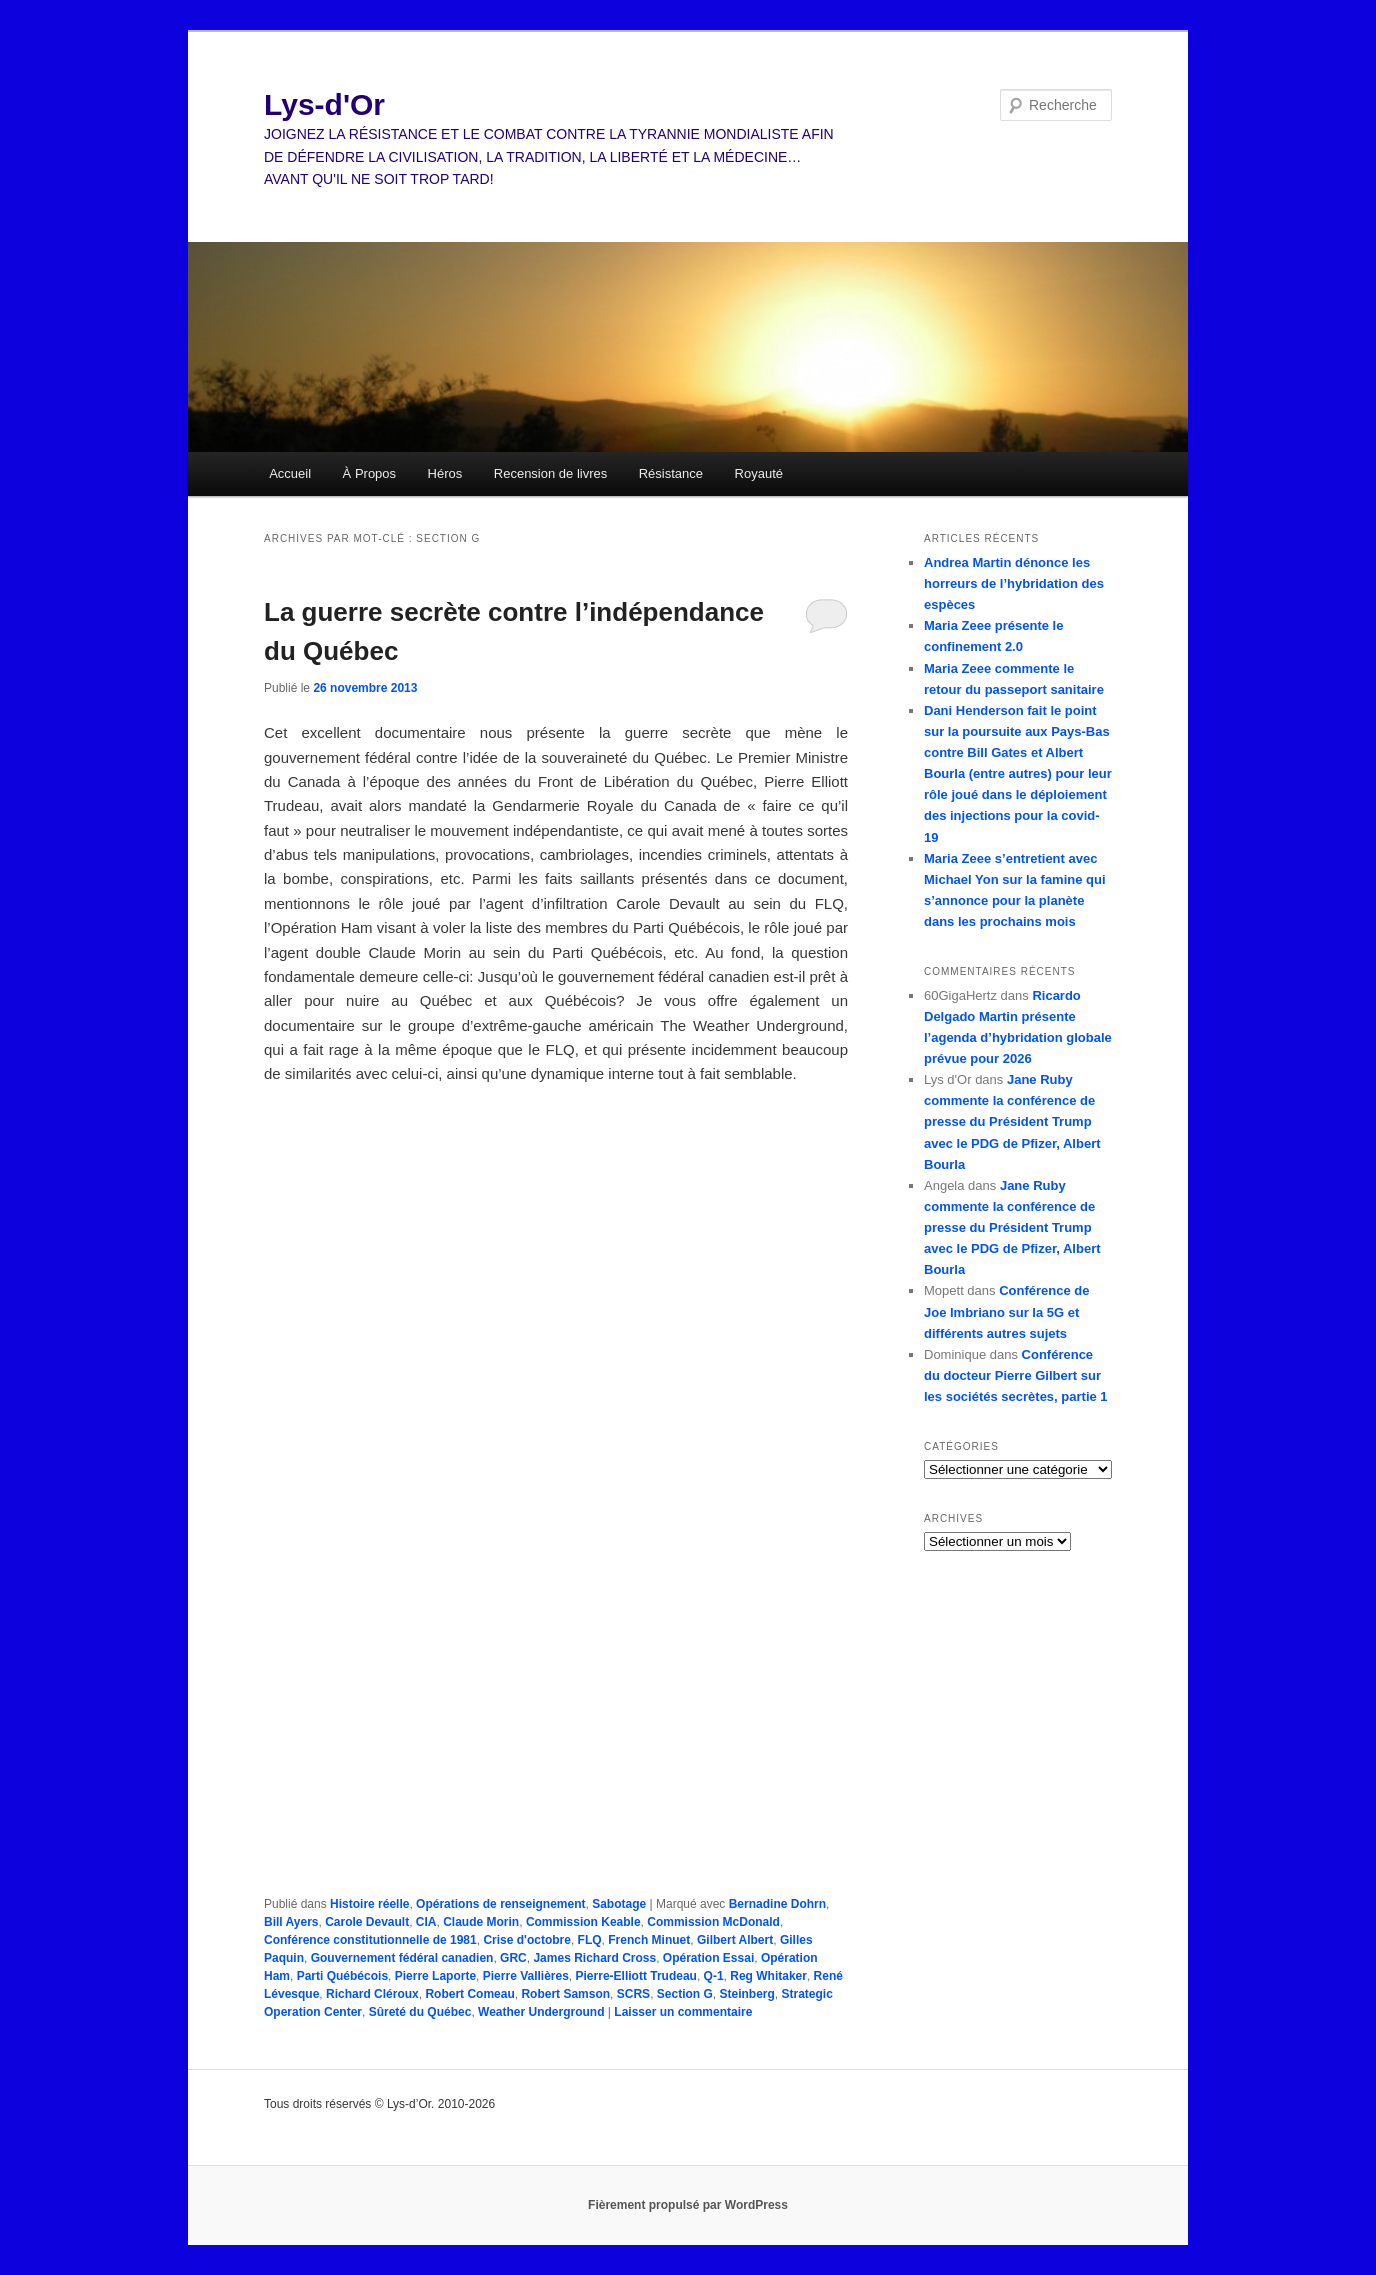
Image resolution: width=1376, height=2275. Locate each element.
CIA (426, 1922)
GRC (513, 1958)
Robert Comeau (469, 1994)
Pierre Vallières (526, 1976)
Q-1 (714, 1976)
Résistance (671, 473)
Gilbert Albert (735, 1940)
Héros (445, 473)
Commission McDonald (713, 1922)
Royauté (759, 473)
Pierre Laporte (435, 1976)
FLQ (590, 1940)
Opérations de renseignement (500, 1904)
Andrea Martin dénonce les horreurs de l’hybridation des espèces (1014, 583)
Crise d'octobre (527, 1940)
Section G (685, 1994)
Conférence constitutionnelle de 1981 (370, 1940)
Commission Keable (583, 1922)
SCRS (633, 1994)
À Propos (369, 473)
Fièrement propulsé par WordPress (688, 2205)
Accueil (290, 473)
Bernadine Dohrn (777, 1904)
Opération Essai (708, 1958)
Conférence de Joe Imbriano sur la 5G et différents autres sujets (1006, 1311)
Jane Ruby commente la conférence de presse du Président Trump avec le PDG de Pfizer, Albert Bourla (1012, 1122)
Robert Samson (565, 1994)
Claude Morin (481, 1922)
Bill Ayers (291, 1922)
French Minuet (649, 1940)
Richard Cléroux (372, 1994)
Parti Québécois (342, 1976)
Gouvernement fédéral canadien (402, 1958)
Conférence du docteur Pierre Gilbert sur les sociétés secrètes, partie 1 (1016, 1375)
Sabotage (619, 1904)
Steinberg (746, 1994)
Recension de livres (550, 473)
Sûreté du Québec (420, 2012)
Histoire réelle (369, 1904)
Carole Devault (367, 1922)
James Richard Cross (594, 1958)
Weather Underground (541, 2012)
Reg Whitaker (768, 1976)
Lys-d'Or (324, 104)
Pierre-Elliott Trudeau (636, 1976)
